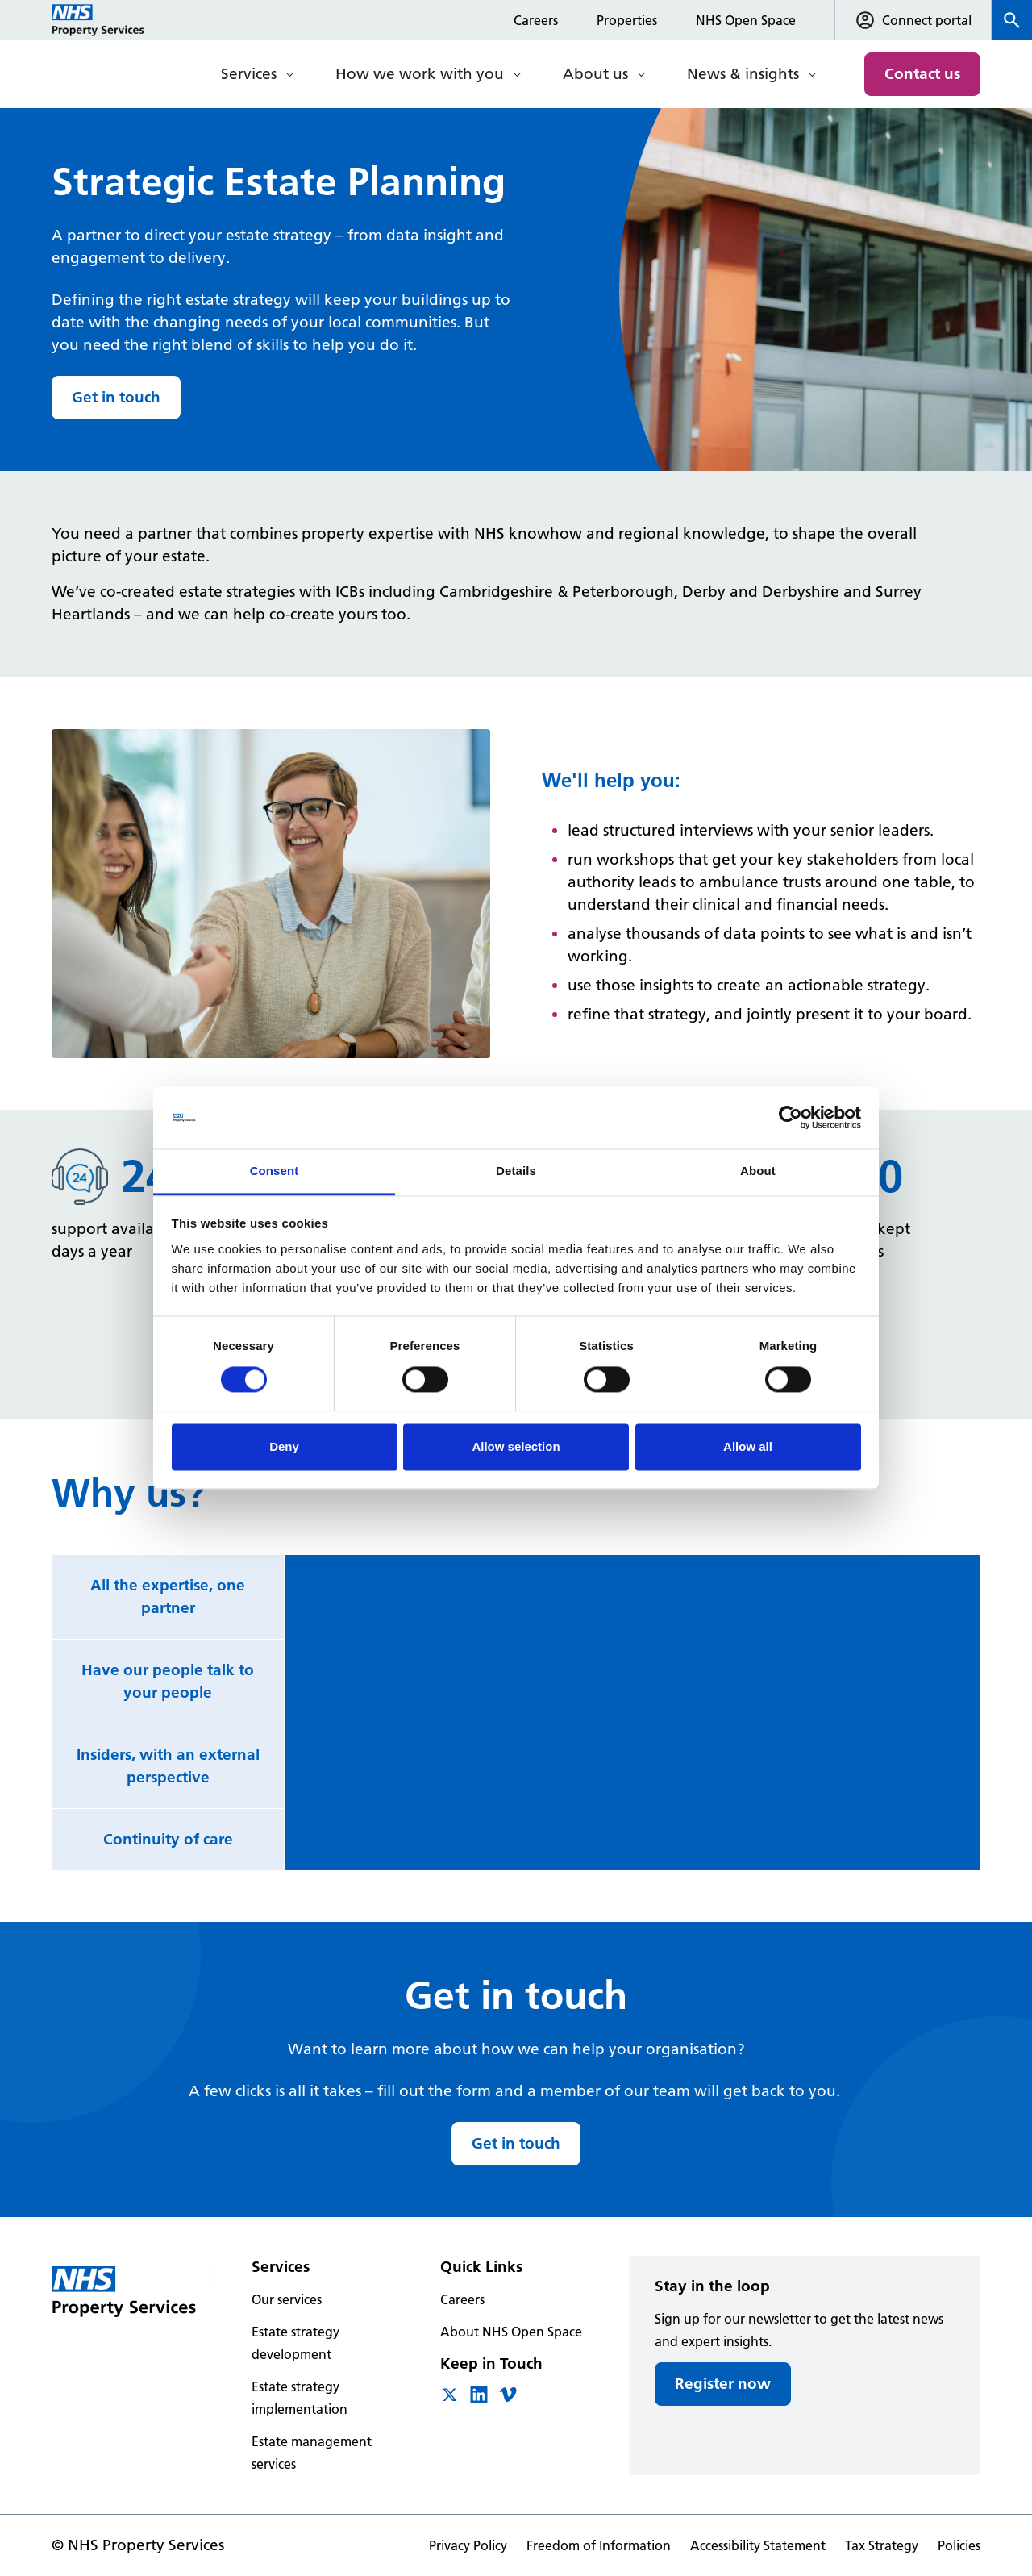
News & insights (743, 74)
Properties (627, 20)
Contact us (922, 74)
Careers (536, 20)
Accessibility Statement (758, 2545)
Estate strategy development (295, 2343)
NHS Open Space (746, 20)
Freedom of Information (598, 2545)
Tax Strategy (881, 2545)
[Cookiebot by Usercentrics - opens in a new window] (790, 1118)
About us (595, 74)
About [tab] (758, 1171)
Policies (959, 2545)
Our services (287, 2299)
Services (249, 74)
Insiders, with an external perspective (168, 1765)
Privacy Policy (468, 2545)
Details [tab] (516, 1171)
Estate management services (312, 2452)
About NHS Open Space (511, 2332)
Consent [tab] (274, 1171)
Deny (284, 1446)
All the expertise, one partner (167, 1596)
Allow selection (516, 1446)
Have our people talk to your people (167, 1681)
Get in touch (116, 397)
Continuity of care (168, 1839)
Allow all (747, 1446)
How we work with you (419, 74)
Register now (723, 2383)
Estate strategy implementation (299, 2397)
